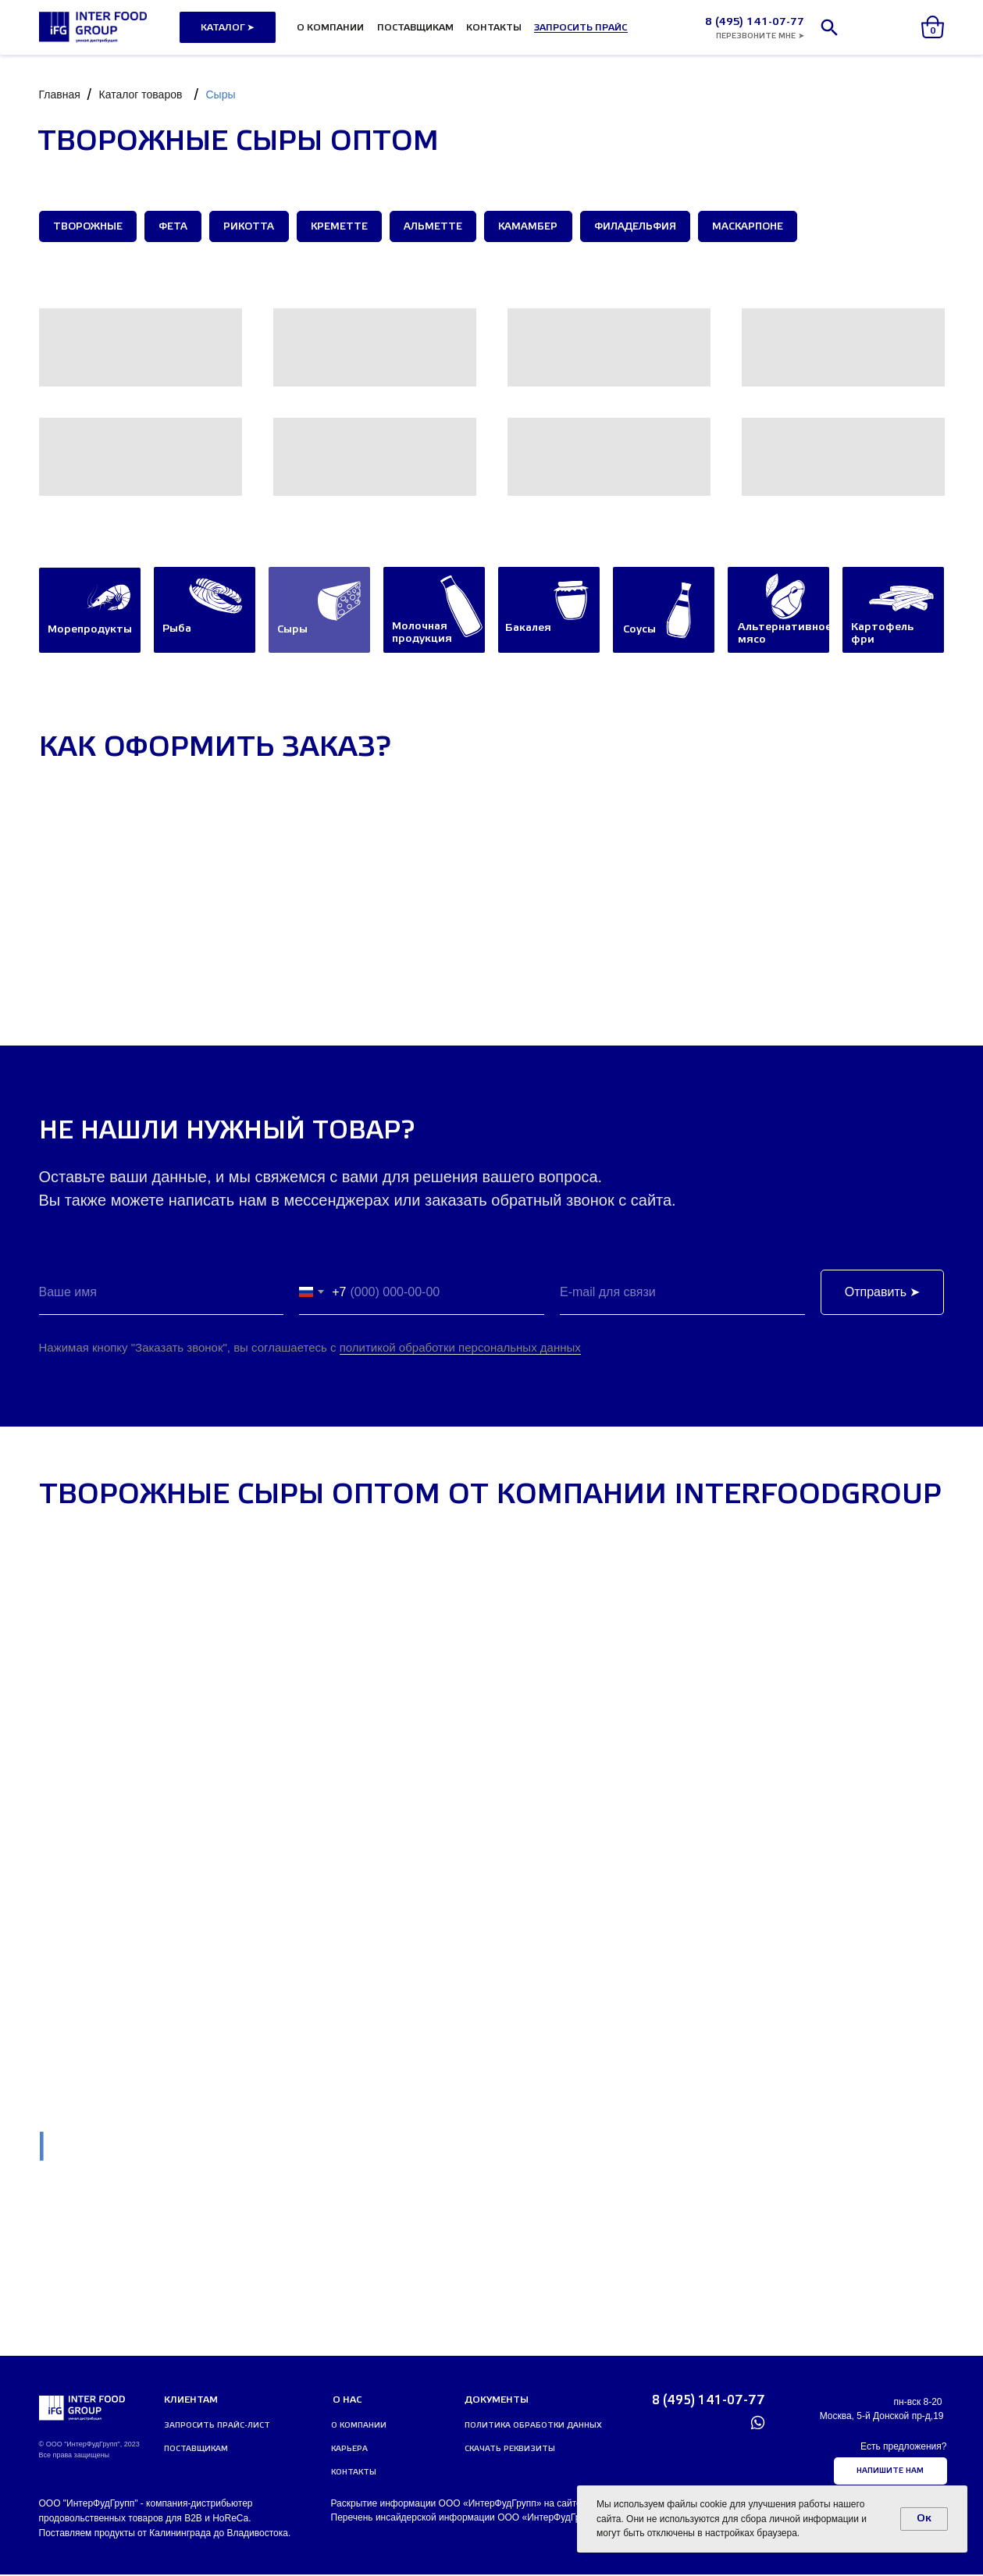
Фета (175, 227)
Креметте (343, 227)
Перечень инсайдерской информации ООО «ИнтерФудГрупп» (465, 2519)
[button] (581, 27)
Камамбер (535, 227)
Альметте (439, 227)
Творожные (88, 227)
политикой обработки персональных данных (460, 1349)
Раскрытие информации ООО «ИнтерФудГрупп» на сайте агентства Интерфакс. (505, 2504)
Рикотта (252, 227)
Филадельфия (644, 227)
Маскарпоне (757, 227)
